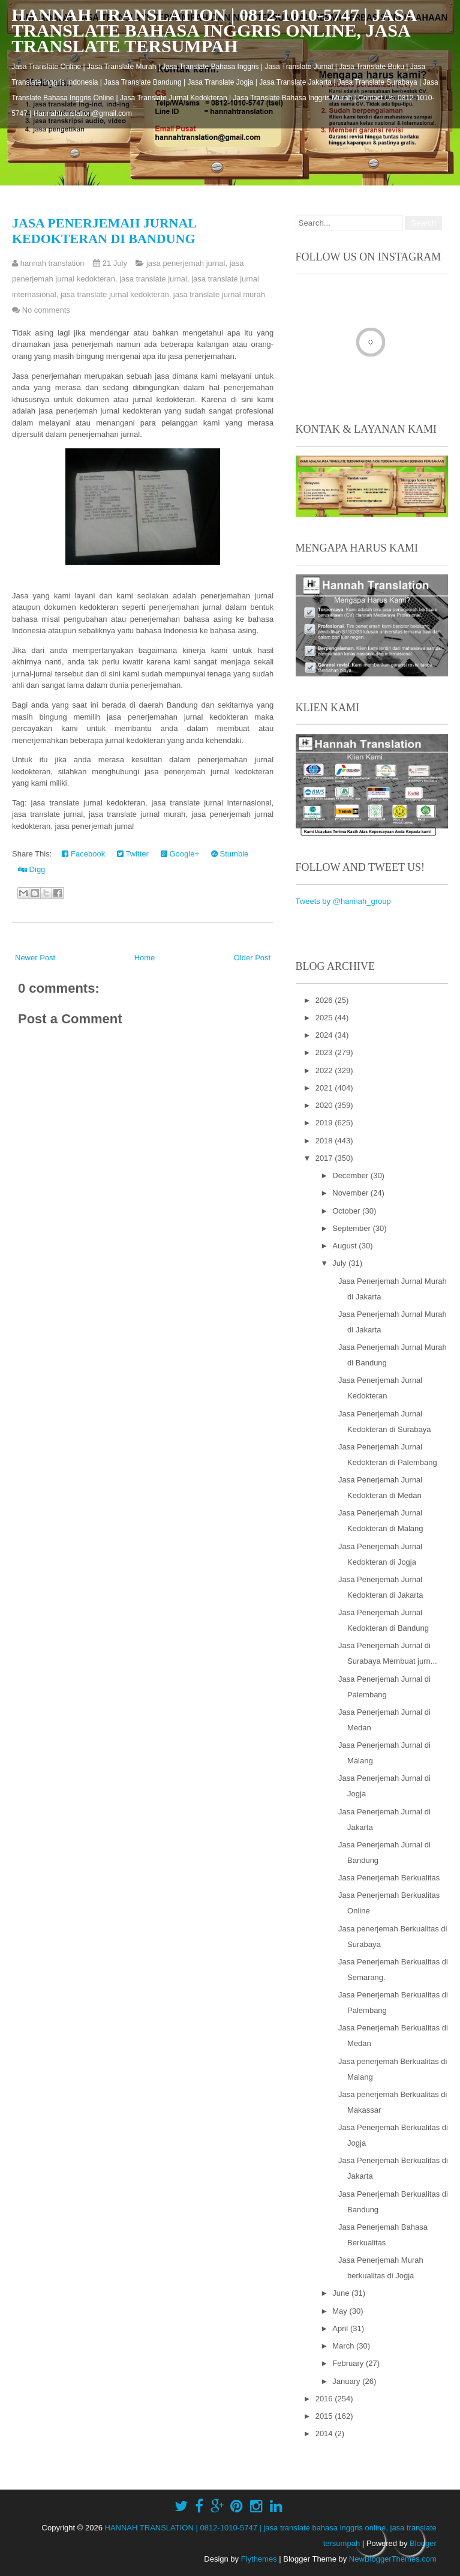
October (347, 1210)
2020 (325, 1105)
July (340, 1263)
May (340, 2311)
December (351, 1175)
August (345, 1245)
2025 (325, 1017)
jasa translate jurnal (153, 278)
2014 (325, 2433)
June (341, 2293)
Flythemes (259, 2558)
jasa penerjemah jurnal (186, 263)
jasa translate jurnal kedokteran (115, 294)
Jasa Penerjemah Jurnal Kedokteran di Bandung (104, 230)
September (352, 1228)
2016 (325, 2398)
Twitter (133, 853)
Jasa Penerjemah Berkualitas (389, 1877)
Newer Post (35, 957)
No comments (46, 309)
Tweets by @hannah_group (343, 901)
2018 (325, 1140)
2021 (325, 1087)
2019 (325, 1122)
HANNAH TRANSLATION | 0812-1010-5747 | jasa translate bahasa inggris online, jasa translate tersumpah (213, 30)
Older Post (252, 957)
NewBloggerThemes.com (393, 2558)
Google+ (180, 853)
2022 (325, 1070)
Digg (31, 869)
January (347, 2381)
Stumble (229, 853)
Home (144, 957)
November (351, 1192)
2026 (325, 1000)
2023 (325, 1052)
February (349, 2363)
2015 (325, 2416)
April (341, 2328)
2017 (325, 1158)
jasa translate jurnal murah (219, 294)
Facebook (83, 853)
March (344, 2345)
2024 (325, 1035)
